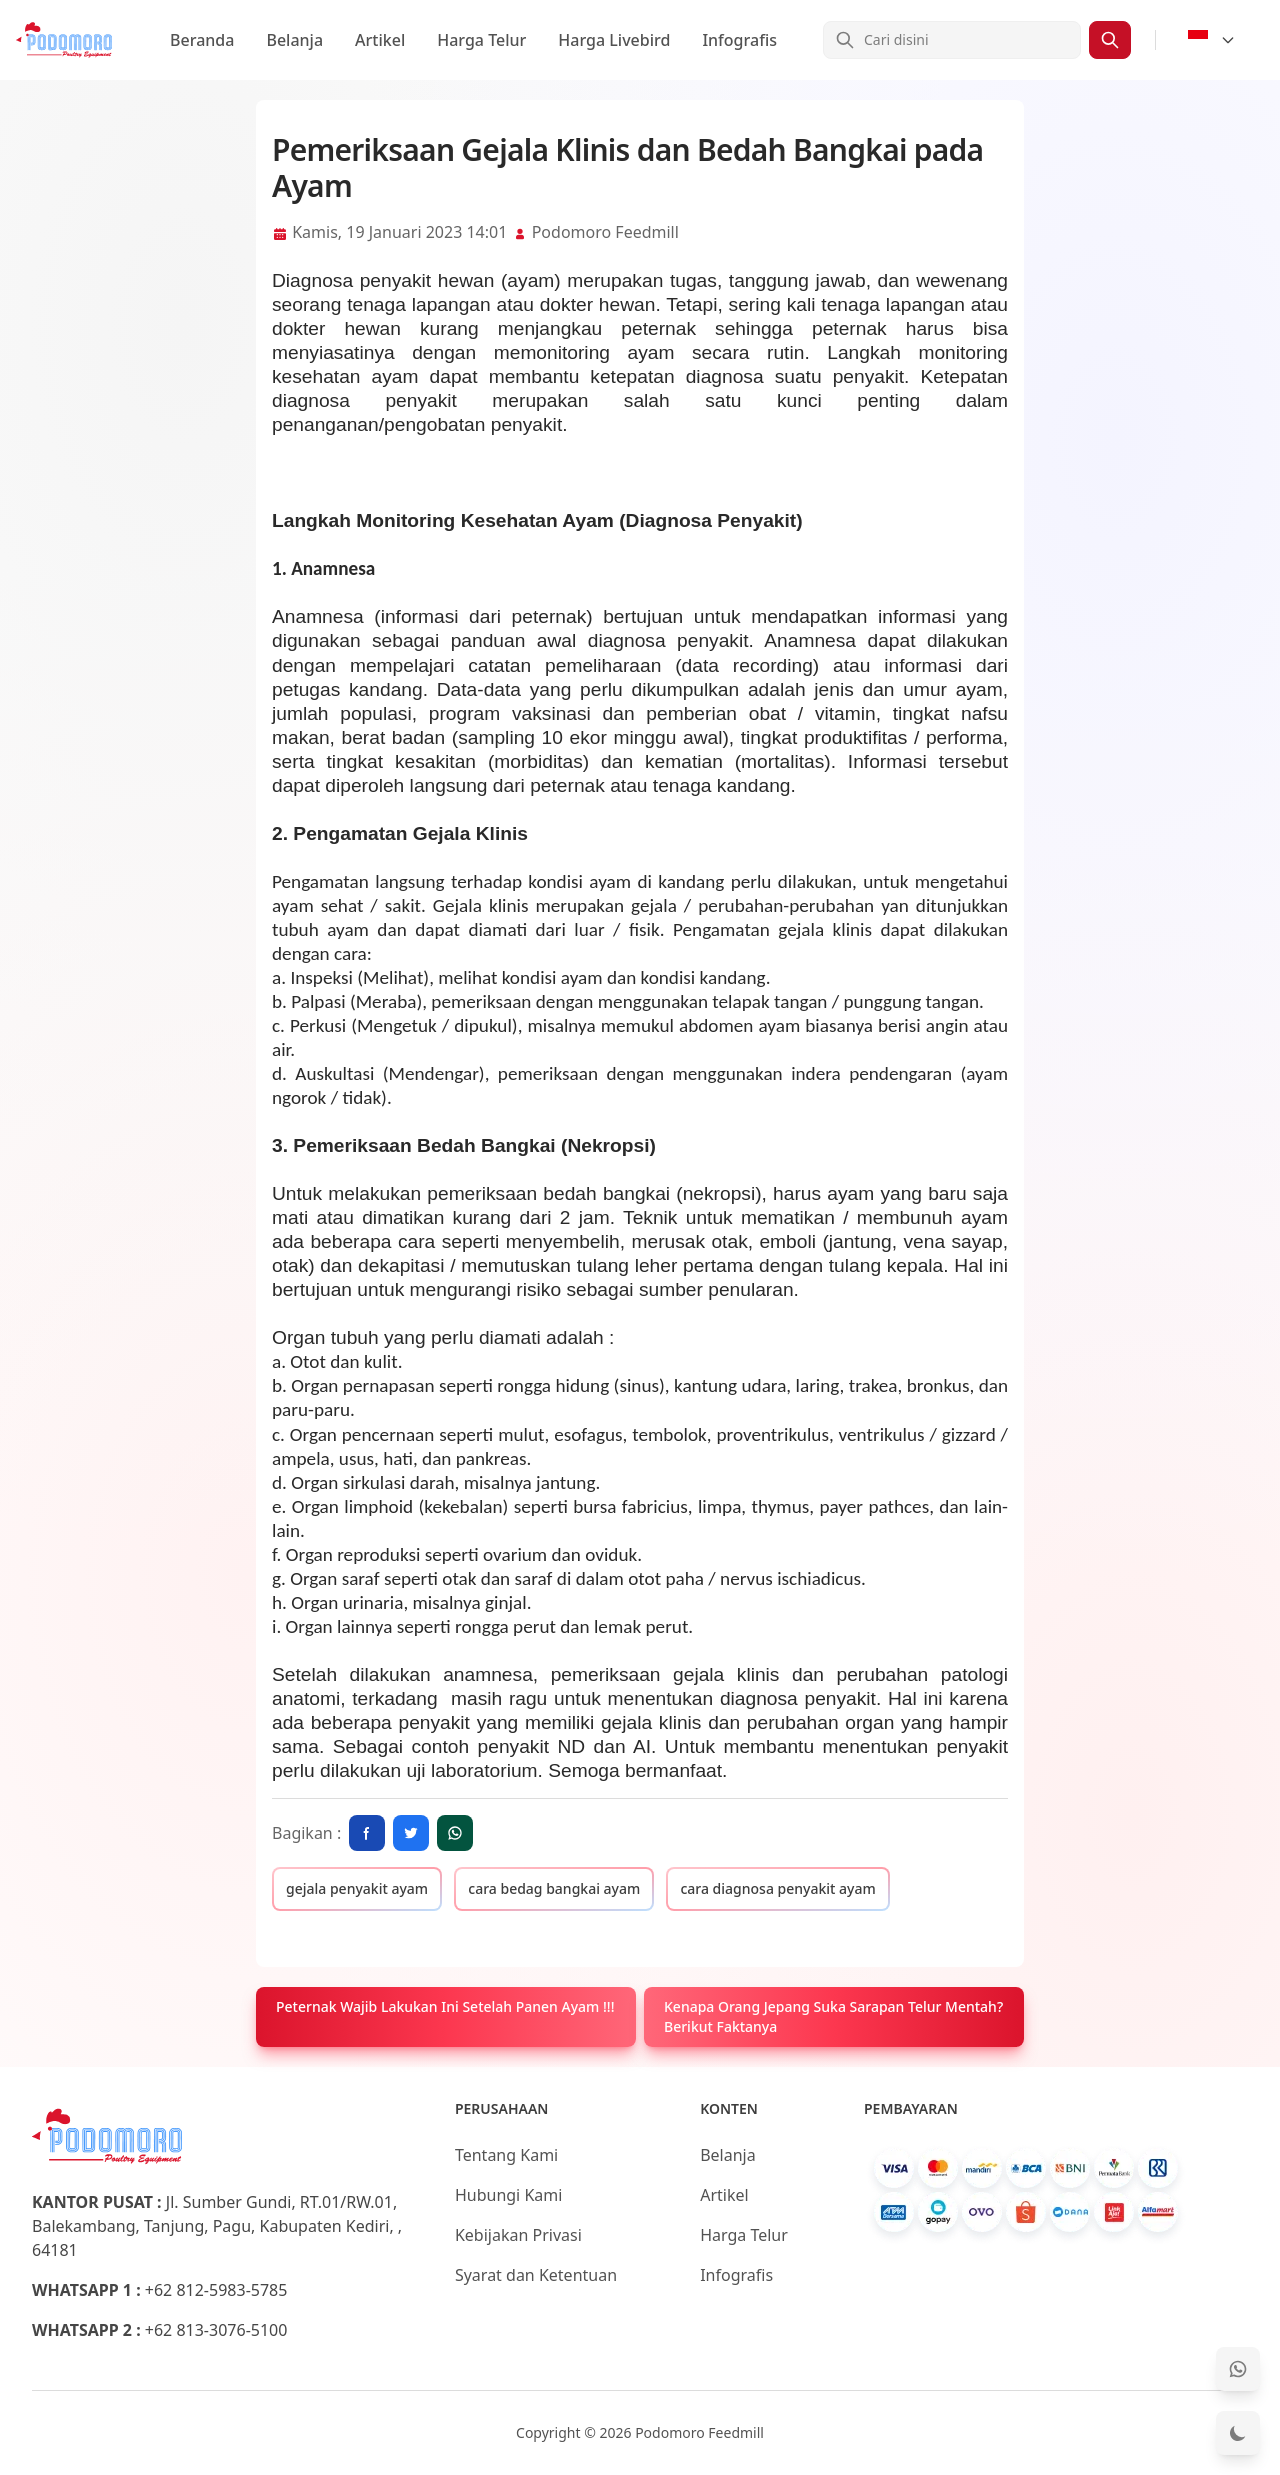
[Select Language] (1212, 40)
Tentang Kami (506, 2155)
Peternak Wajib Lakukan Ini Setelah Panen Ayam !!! (445, 2006)
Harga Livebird (614, 40)
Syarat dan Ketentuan (536, 2275)
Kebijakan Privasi (518, 2235)
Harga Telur (481, 40)
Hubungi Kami (508, 2195)
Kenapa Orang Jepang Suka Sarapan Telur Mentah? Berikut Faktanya (833, 2016)
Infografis (739, 40)
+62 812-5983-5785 (216, 2290)
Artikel (380, 40)
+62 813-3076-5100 (216, 2330)
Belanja (294, 40)
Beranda (202, 40)
